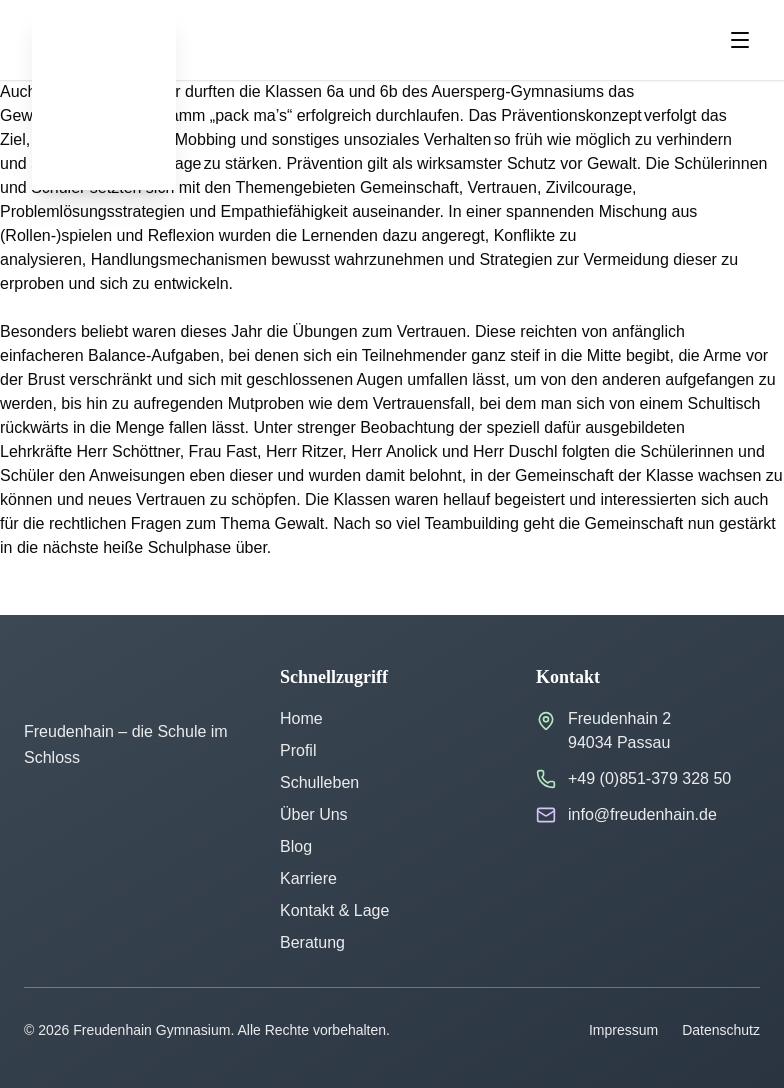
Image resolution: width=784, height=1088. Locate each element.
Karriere (308, 878)
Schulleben (319, 782)
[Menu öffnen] (740, 40)
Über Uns (314, 814)
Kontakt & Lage (334, 910)
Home (301, 718)
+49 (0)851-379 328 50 (649, 778)
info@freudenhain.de (642, 814)
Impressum (623, 1030)
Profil (298, 750)
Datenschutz (721, 1030)
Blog (296, 846)
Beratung (312, 942)
